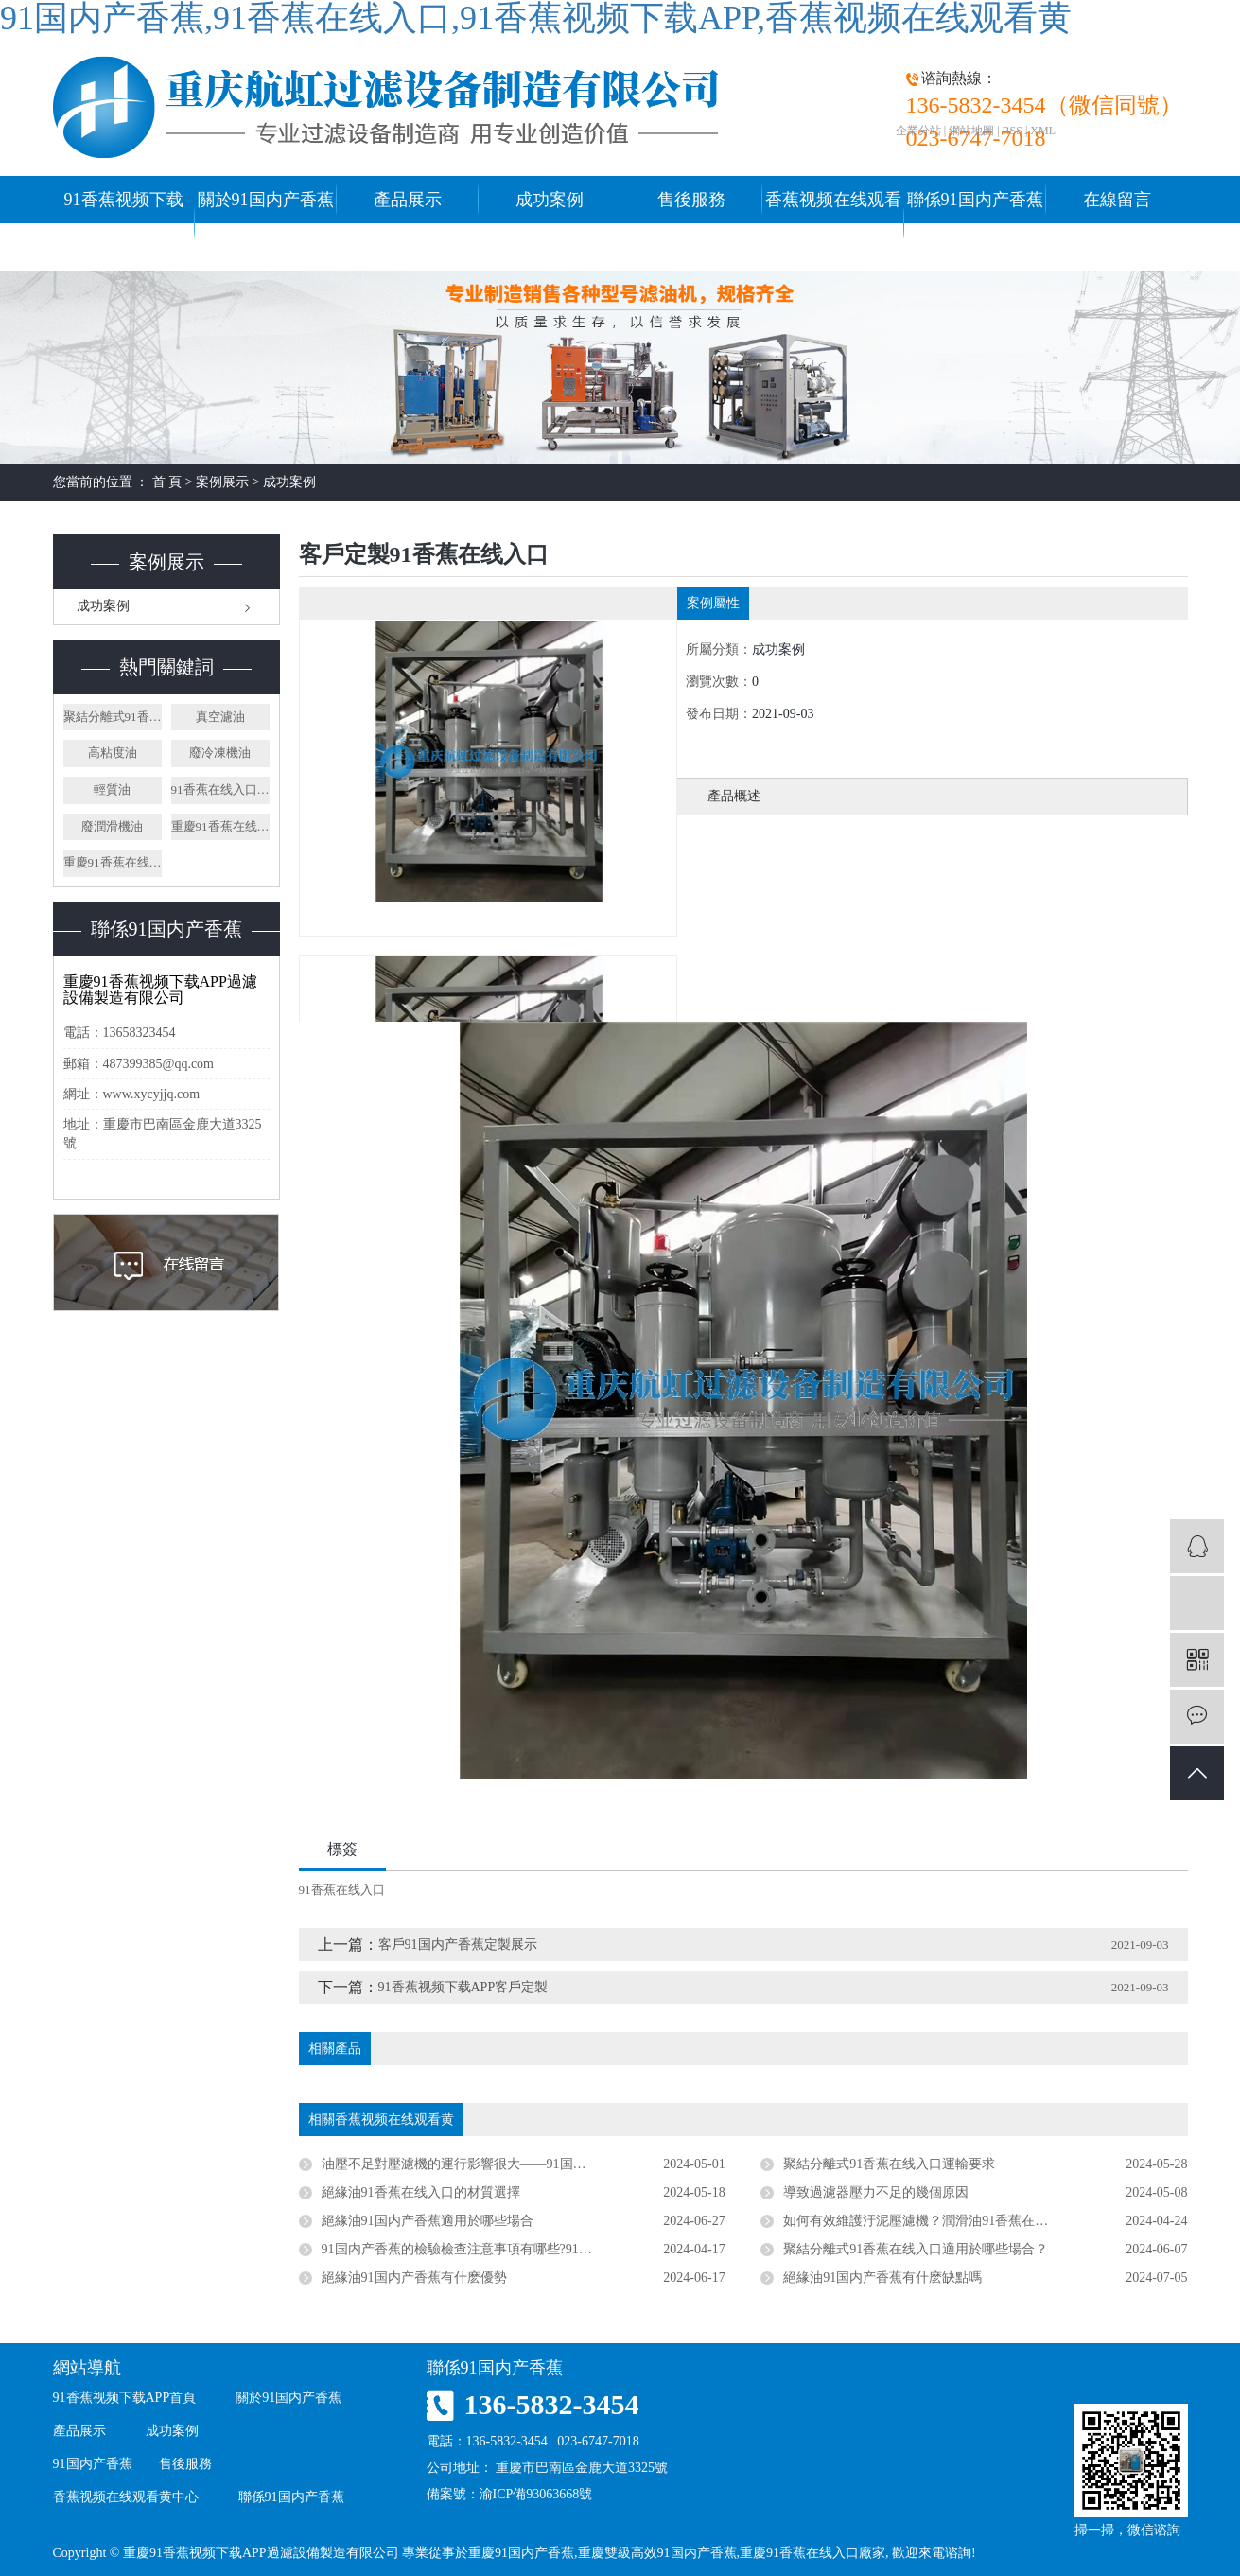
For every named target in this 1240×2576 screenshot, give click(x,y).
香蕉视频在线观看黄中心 (833, 223)
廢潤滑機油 (112, 826)
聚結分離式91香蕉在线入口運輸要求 (889, 2164)
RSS (1012, 130)
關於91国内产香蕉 (266, 199)
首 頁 (167, 482)
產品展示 (408, 199)
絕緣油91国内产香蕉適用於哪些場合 (427, 2221)
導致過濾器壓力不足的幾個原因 (876, 2192)
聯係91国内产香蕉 (975, 199)
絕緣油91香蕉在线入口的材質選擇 (421, 2192)
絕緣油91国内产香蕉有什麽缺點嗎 (882, 2277)
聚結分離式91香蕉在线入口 (112, 717)
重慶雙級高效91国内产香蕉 (657, 2553)
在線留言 (1117, 199)
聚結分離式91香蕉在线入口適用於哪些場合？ (915, 2249)
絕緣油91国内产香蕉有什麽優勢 (414, 2277)
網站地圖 (971, 130)
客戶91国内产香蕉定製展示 (457, 1944)
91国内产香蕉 (92, 2464)
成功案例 (549, 199)
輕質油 (112, 789)
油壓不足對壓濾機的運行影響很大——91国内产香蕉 (474, 2164)
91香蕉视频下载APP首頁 (123, 223)
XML (1043, 130)
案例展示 (222, 482)
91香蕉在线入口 (342, 1890)
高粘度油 (112, 752)
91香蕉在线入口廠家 (220, 789)
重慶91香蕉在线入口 (112, 862)
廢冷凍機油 (220, 752)
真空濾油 (220, 717)
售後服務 (691, 199)
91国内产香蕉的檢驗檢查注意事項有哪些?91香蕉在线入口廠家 (503, 2249)
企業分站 (918, 130)
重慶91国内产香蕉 (521, 2553)
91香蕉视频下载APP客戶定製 (463, 1987)
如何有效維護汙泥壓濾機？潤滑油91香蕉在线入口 (928, 2221)
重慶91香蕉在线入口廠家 (220, 826)
